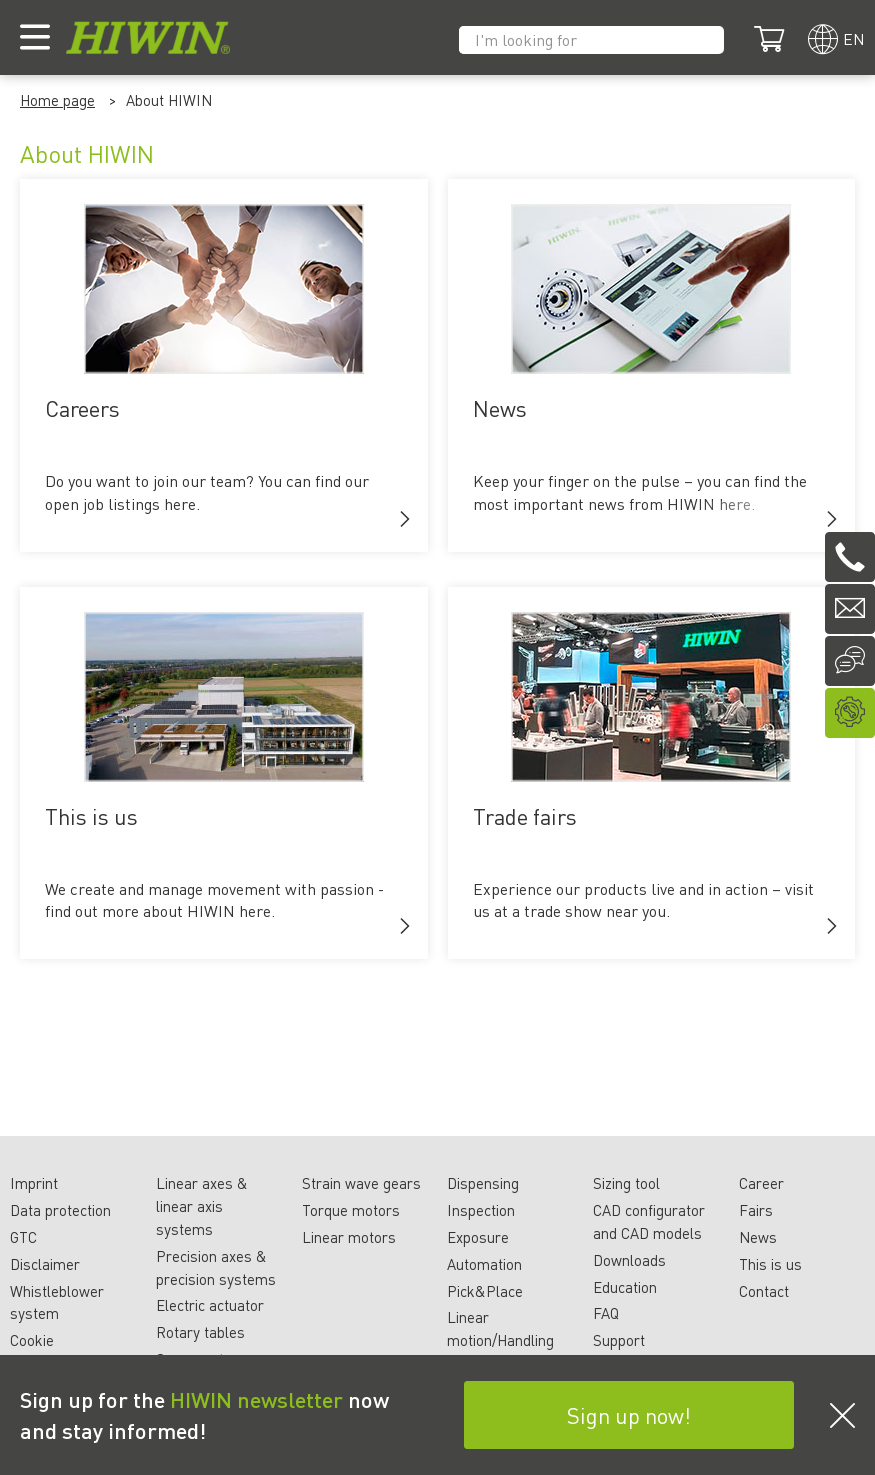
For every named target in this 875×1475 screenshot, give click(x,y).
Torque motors (351, 1210)
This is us (770, 1264)
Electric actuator (210, 1305)
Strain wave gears (361, 1183)
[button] (405, 519)
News (758, 1237)
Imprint (34, 1183)
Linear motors (349, 1237)
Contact (764, 1291)
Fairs (756, 1210)
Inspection (481, 1210)
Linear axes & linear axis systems (202, 1206)
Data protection (60, 1210)
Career (761, 1183)
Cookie (32, 1340)
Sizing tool (626, 1183)
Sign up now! (629, 1415)
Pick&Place (485, 1291)
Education (625, 1287)
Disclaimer (45, 1264)
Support (619, 1340)
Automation (484, 1264)
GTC (23, 1237)
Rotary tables (200, 1332)
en (854, 38)
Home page (57, 100)
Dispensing (483, 1183)
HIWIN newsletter (256, 1399)
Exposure (478, 1237)
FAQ (606, 1313)
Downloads (629, 1260)
